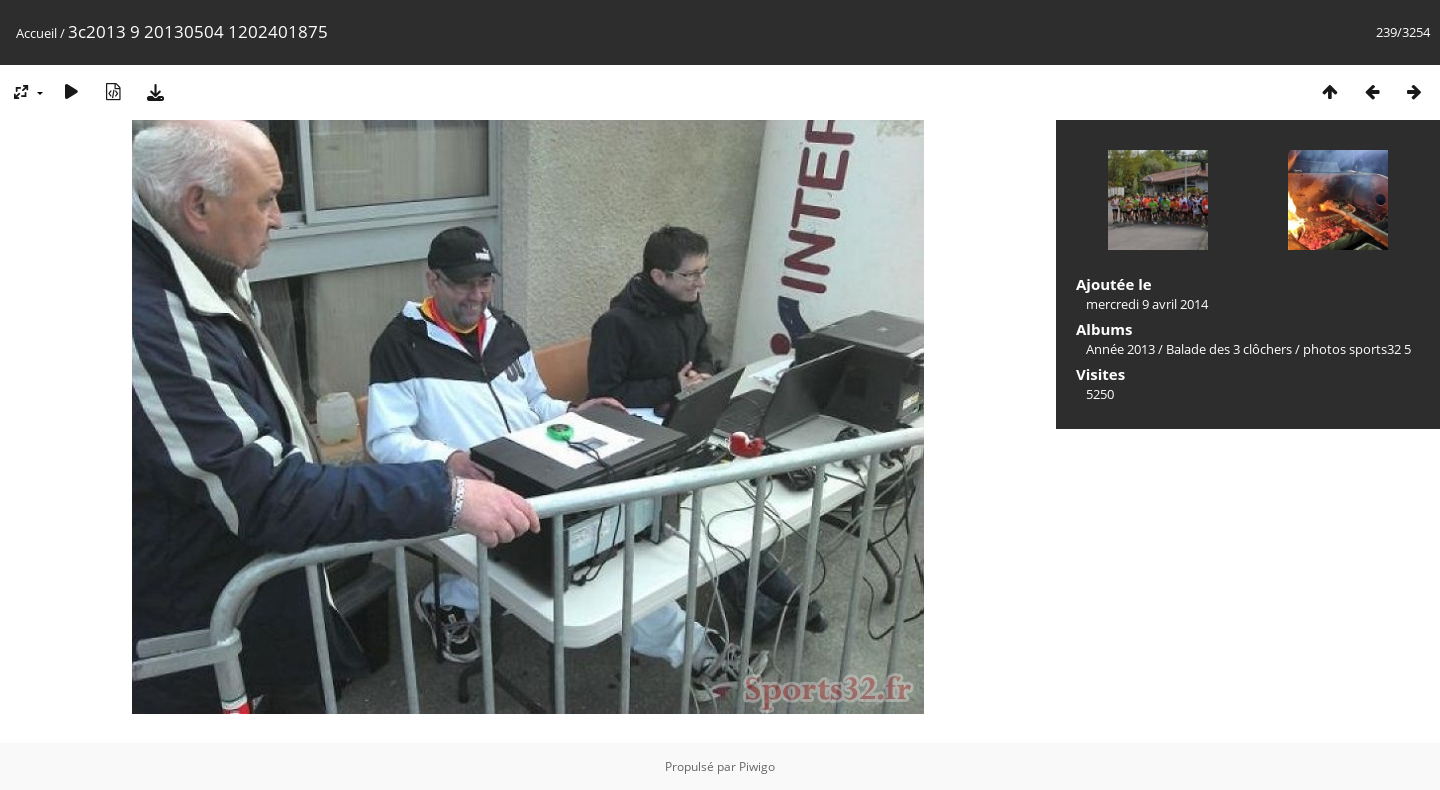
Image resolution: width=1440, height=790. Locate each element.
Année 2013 (1120, 349)
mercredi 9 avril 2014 (1147, 304)
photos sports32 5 (1357, 349)
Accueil (36, 33)
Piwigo (757, 766)
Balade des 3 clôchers (1229, 349)
